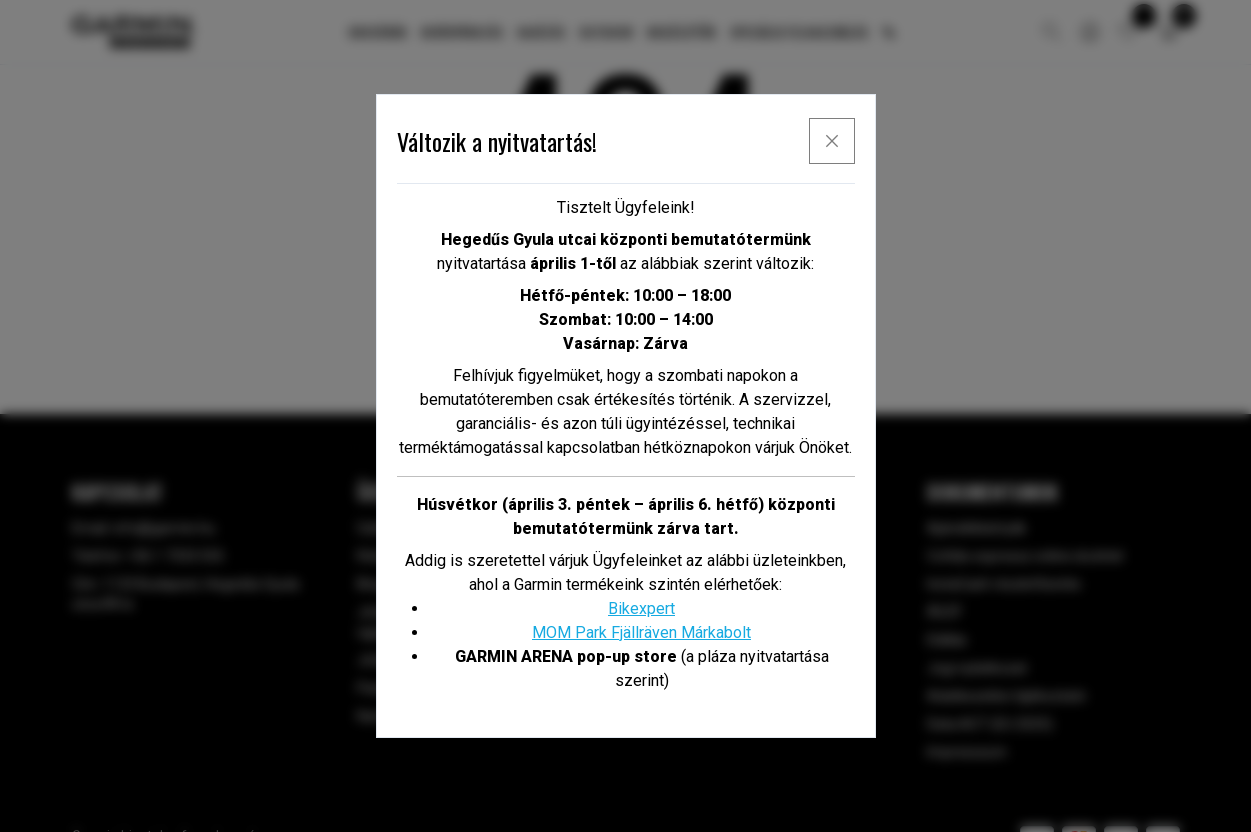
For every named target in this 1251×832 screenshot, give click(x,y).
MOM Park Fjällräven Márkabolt (641, 632)
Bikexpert (641, 608)
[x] (832, 141)
